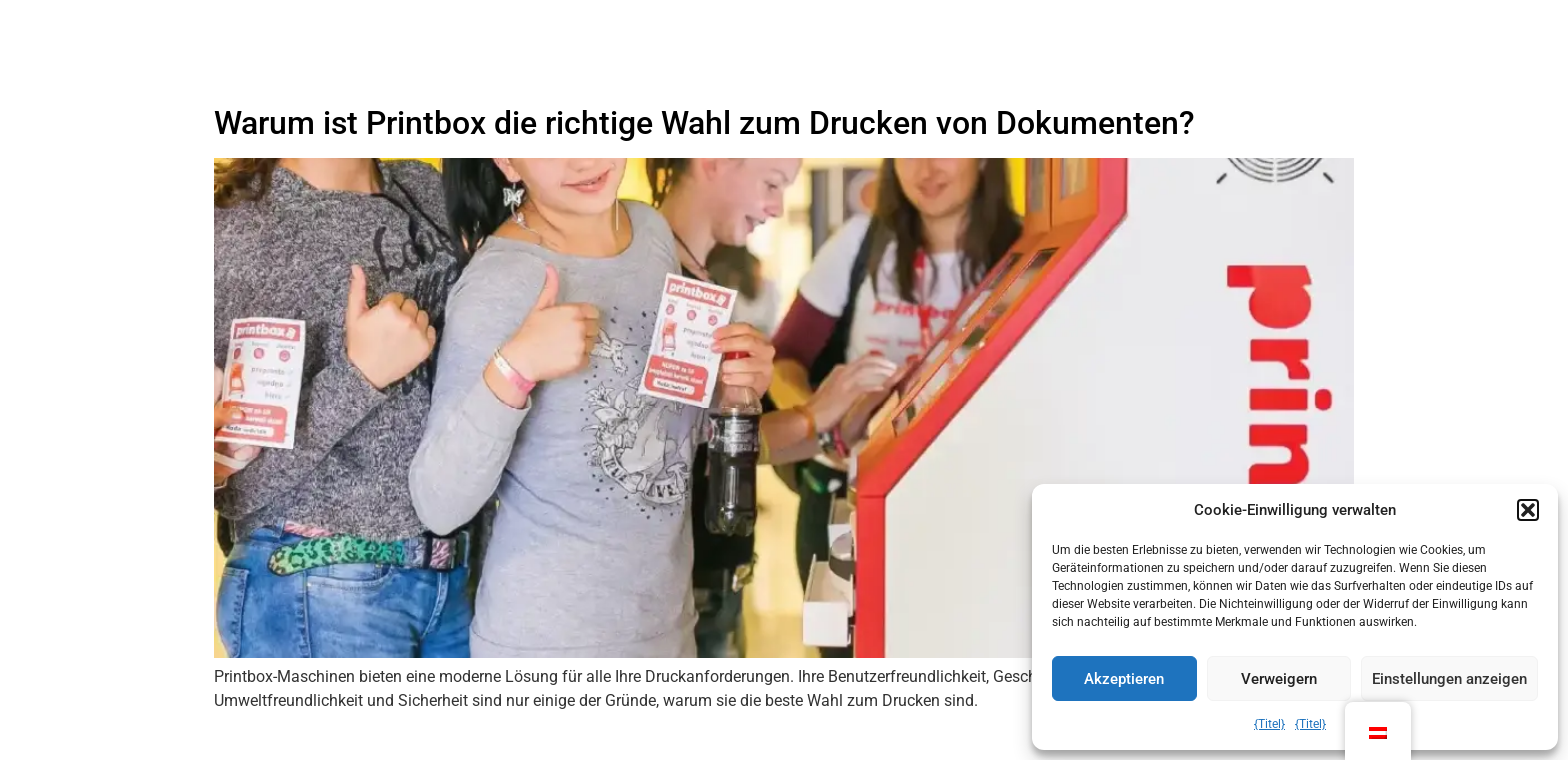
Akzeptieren (1124, 679)
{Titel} (1269, 724)
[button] (1528, 510)
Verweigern (1279, 679)
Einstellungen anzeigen (1449, 679)
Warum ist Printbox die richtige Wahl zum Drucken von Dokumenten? (704, 123)
